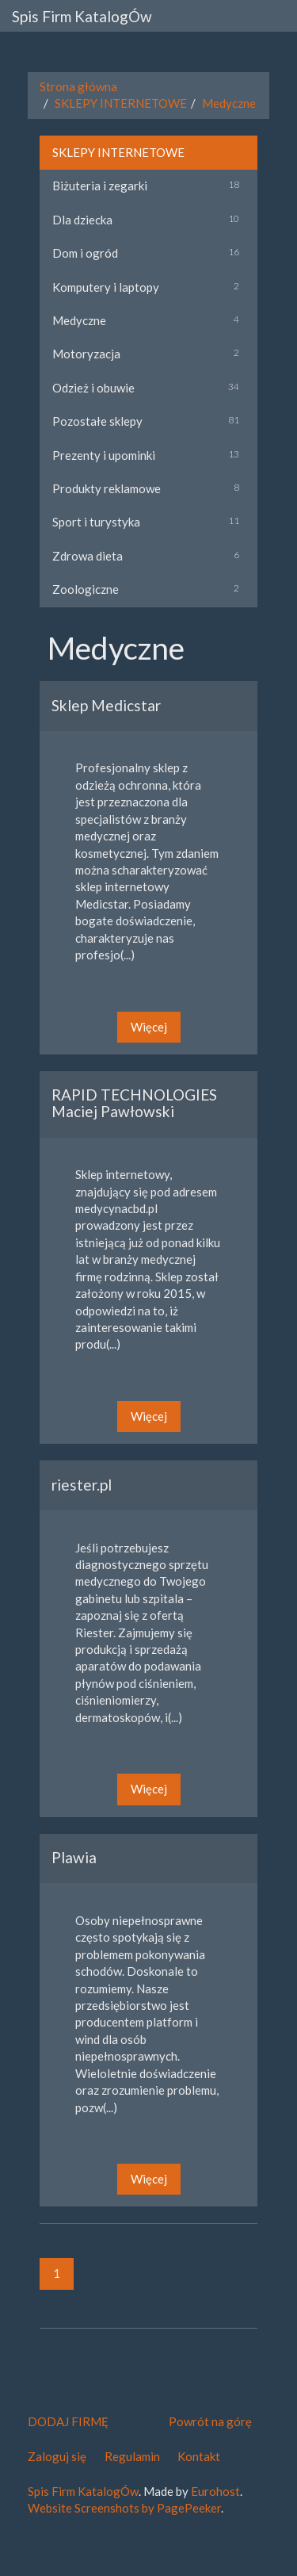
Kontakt (198, 2456)
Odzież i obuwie (93, 388)
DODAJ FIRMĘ (68, 2421)
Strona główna (78, 86)
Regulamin (132, 2456)
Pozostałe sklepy (97, 421)
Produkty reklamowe (106, 488)
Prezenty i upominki (103, 455)
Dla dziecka (82, 219)
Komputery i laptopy (105, 287)
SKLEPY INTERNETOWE (121, 103)
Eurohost (215, 2491)
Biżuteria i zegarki (99, 185)
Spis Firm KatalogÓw (82, 16)
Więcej (149, 1027)
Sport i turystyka (96, 522)
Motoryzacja (86, 353)
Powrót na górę (210, 2421)
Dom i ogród (85, 253)
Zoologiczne (85, 589)
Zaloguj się (57, 2456)
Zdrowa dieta (87, 556)
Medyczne (229, 103)
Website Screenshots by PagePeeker (124, 2508)
